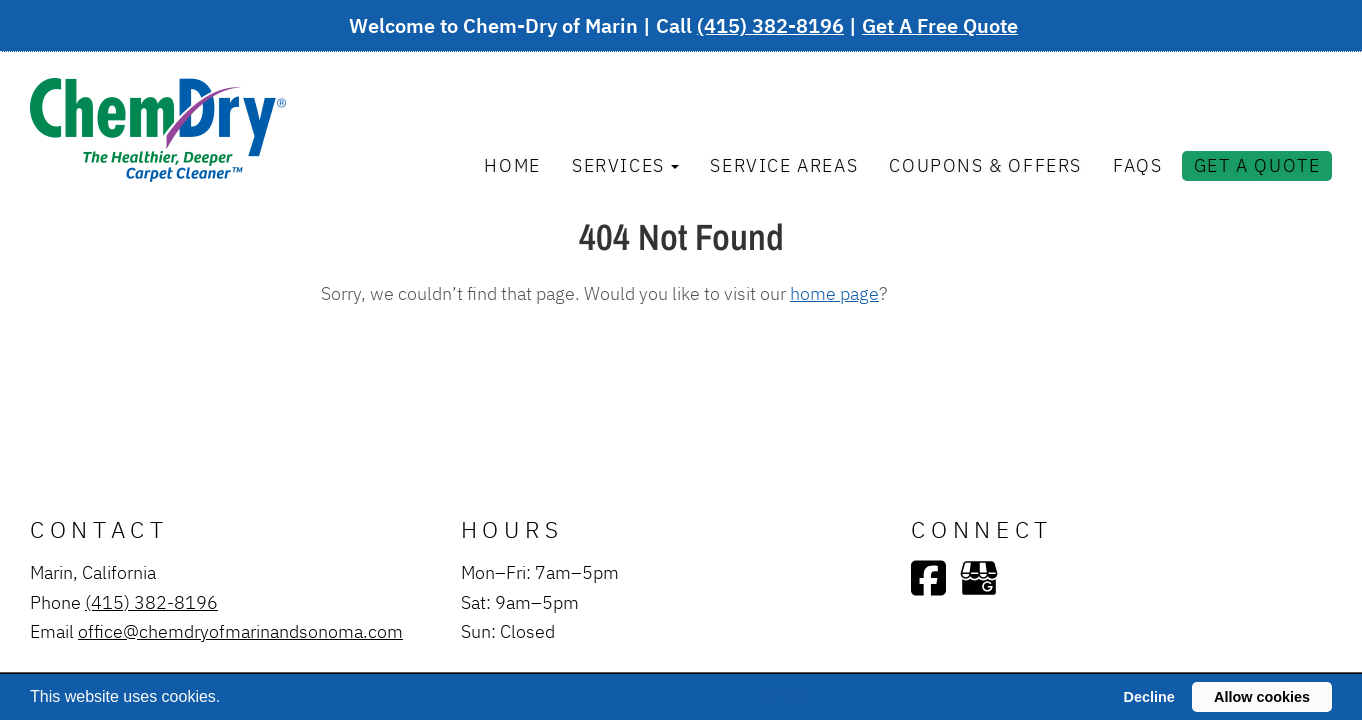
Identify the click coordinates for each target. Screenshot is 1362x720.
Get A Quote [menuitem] (1257, 165)
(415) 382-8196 (770, 25)
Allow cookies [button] (1262, 697)
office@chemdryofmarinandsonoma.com (240, 631)
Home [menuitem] (512, 165)
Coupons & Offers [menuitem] (985, 165)
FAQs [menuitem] (1137, 165)
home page (834, 293)
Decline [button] (1149, 697)
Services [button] (625, 165)
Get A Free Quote (940, 25)
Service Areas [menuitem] (784, 165)
